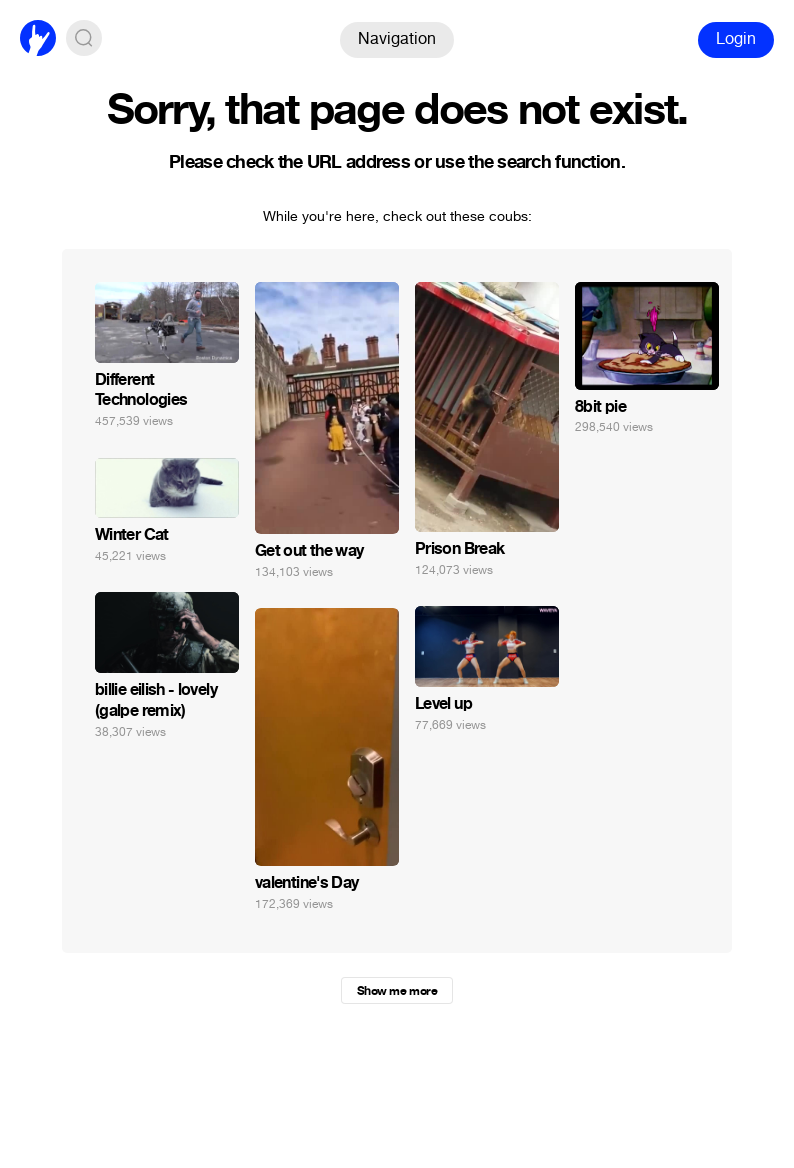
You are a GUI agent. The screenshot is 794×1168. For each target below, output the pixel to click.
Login (736, 38)
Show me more (397, 991)
